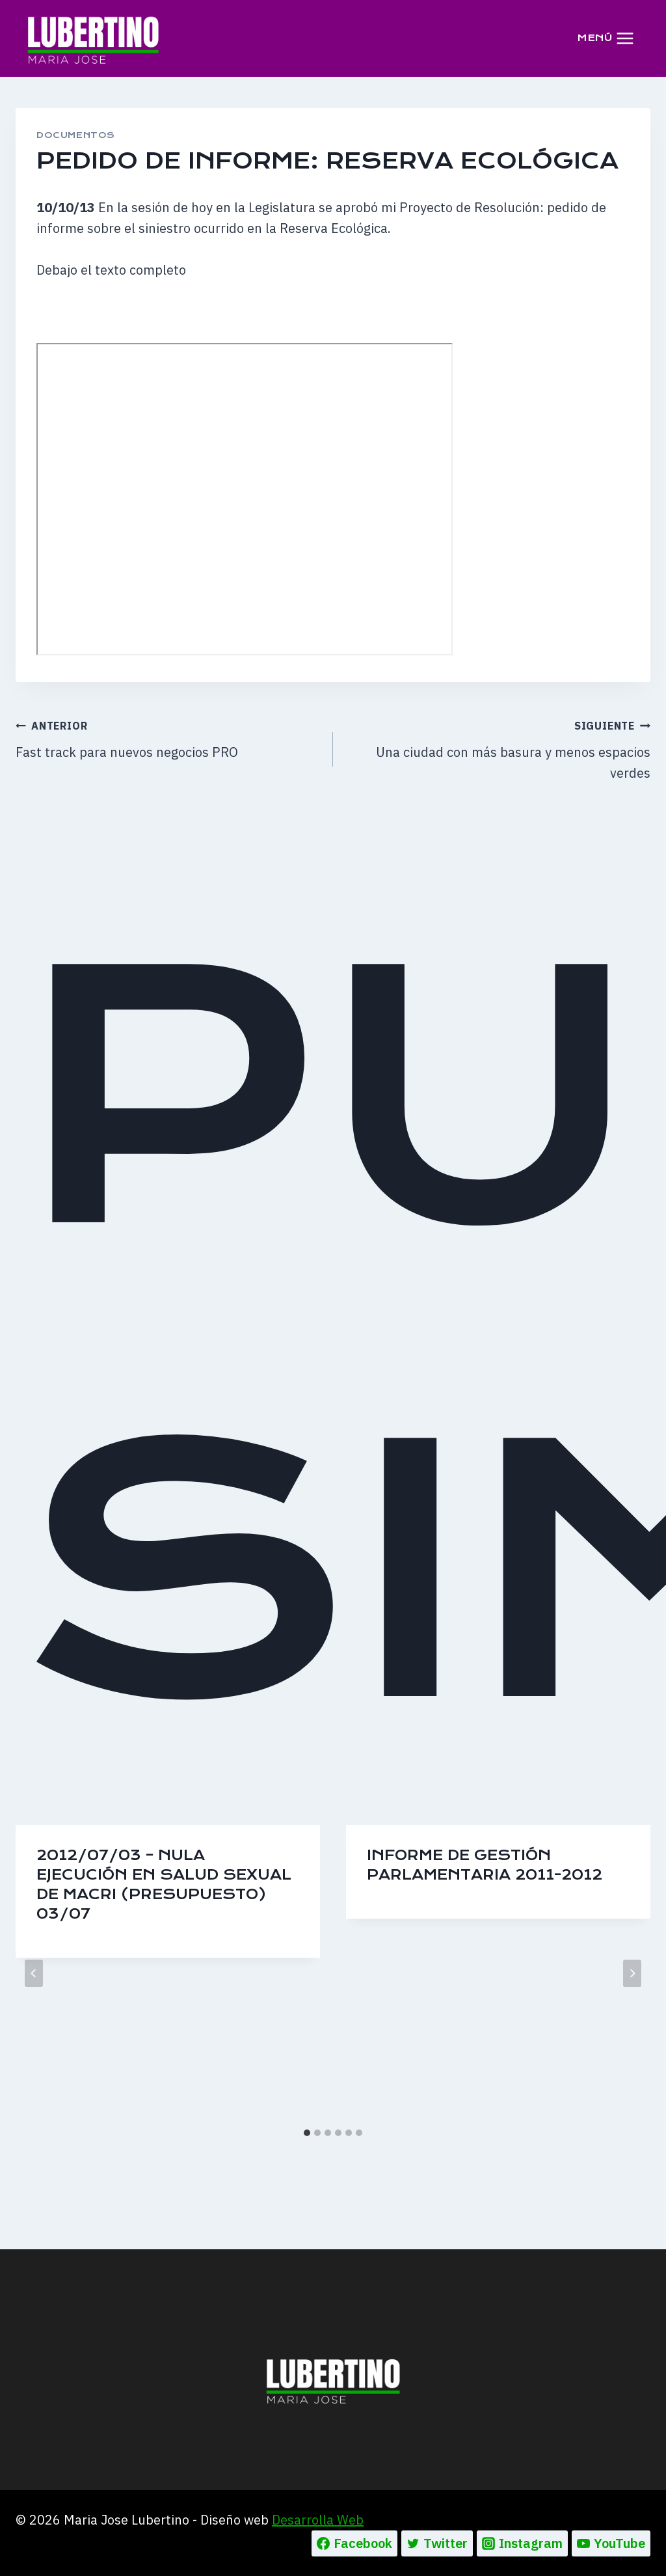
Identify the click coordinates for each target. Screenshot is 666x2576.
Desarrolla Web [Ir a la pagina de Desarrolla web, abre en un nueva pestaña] (318, 2519)
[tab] (307, 2133)
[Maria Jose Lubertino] (93, 37)
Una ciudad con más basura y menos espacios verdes (498, 748)
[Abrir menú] (605, 38)
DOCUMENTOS (75, 135)
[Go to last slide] (34, 1973)
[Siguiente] (632, 1973)
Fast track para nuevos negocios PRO (168, 738)
